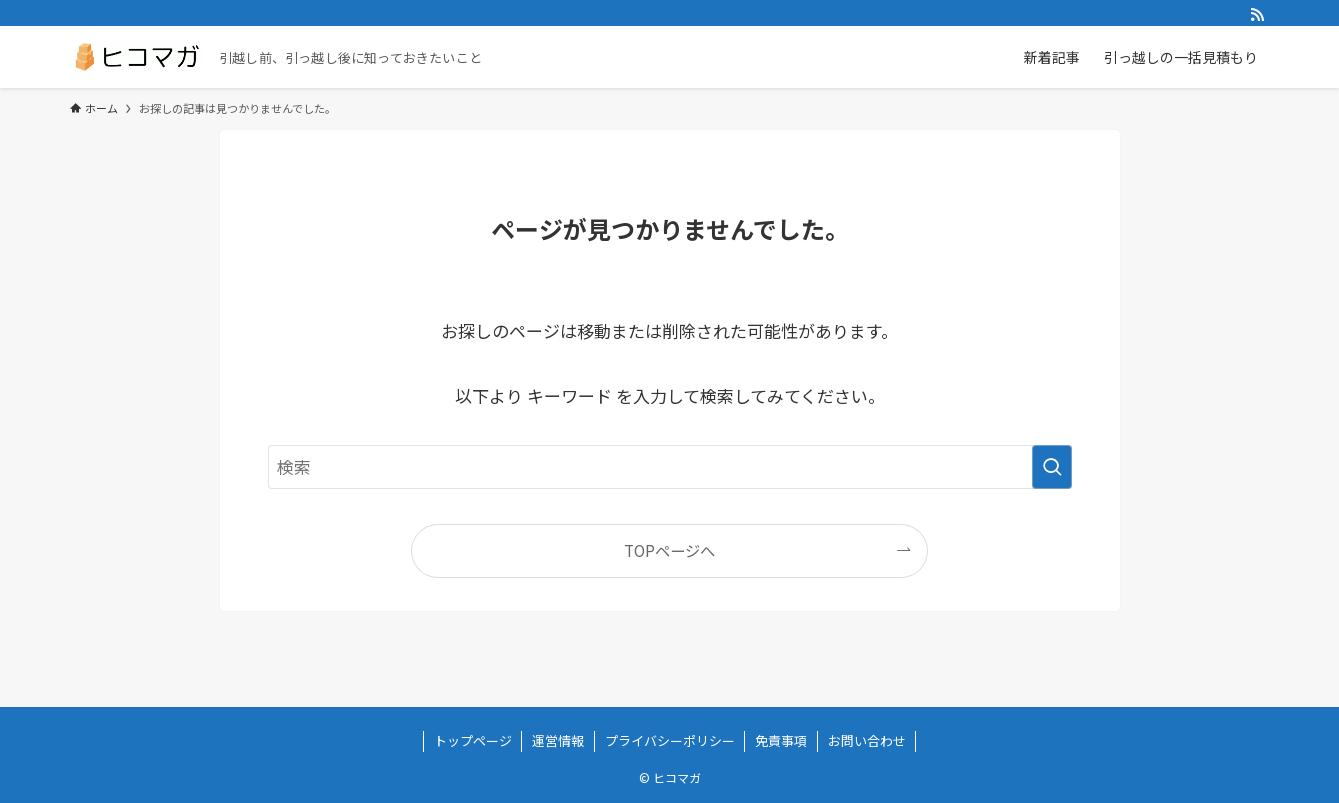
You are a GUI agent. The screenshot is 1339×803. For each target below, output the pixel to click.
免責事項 (781, 740)
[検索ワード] (670, 467)
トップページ (473, 740)
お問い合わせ (867, 740)
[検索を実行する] (1052, 467)
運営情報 (558, 740)
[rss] (1257, 15)
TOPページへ (669, 550)
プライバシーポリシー (670, 740)
